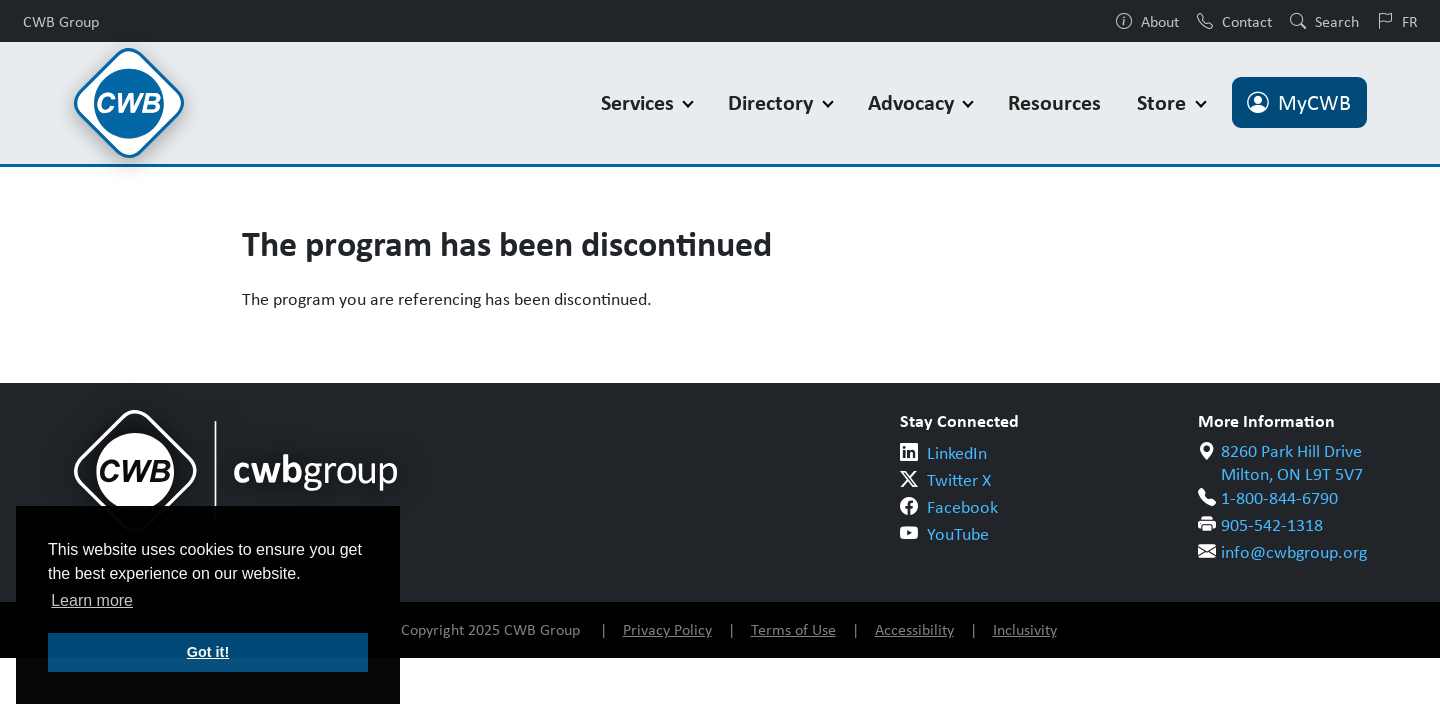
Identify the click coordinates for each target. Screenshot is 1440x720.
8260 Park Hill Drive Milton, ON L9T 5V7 (1292, 462)
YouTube (958, 534)
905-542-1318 (1272, 525)
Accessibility (914, 629)
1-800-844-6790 (1279, 498)
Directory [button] (773, 102)
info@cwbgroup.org (1294, 552)
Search (1324, 21)
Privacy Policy (667, 629)
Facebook (962, 507)
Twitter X (959, 480)
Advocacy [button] (913, 102)
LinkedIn (957, 453)
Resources (1054, 102)
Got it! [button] (208, 652)
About (1147, 21)
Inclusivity (1025, 629)
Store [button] (1164, 102)
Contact (1234, 21)
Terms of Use (793, 629)
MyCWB (1299, 102)
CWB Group (61, 21)
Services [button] (640, 102)
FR (1397, 21)
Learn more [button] (92, 600)
